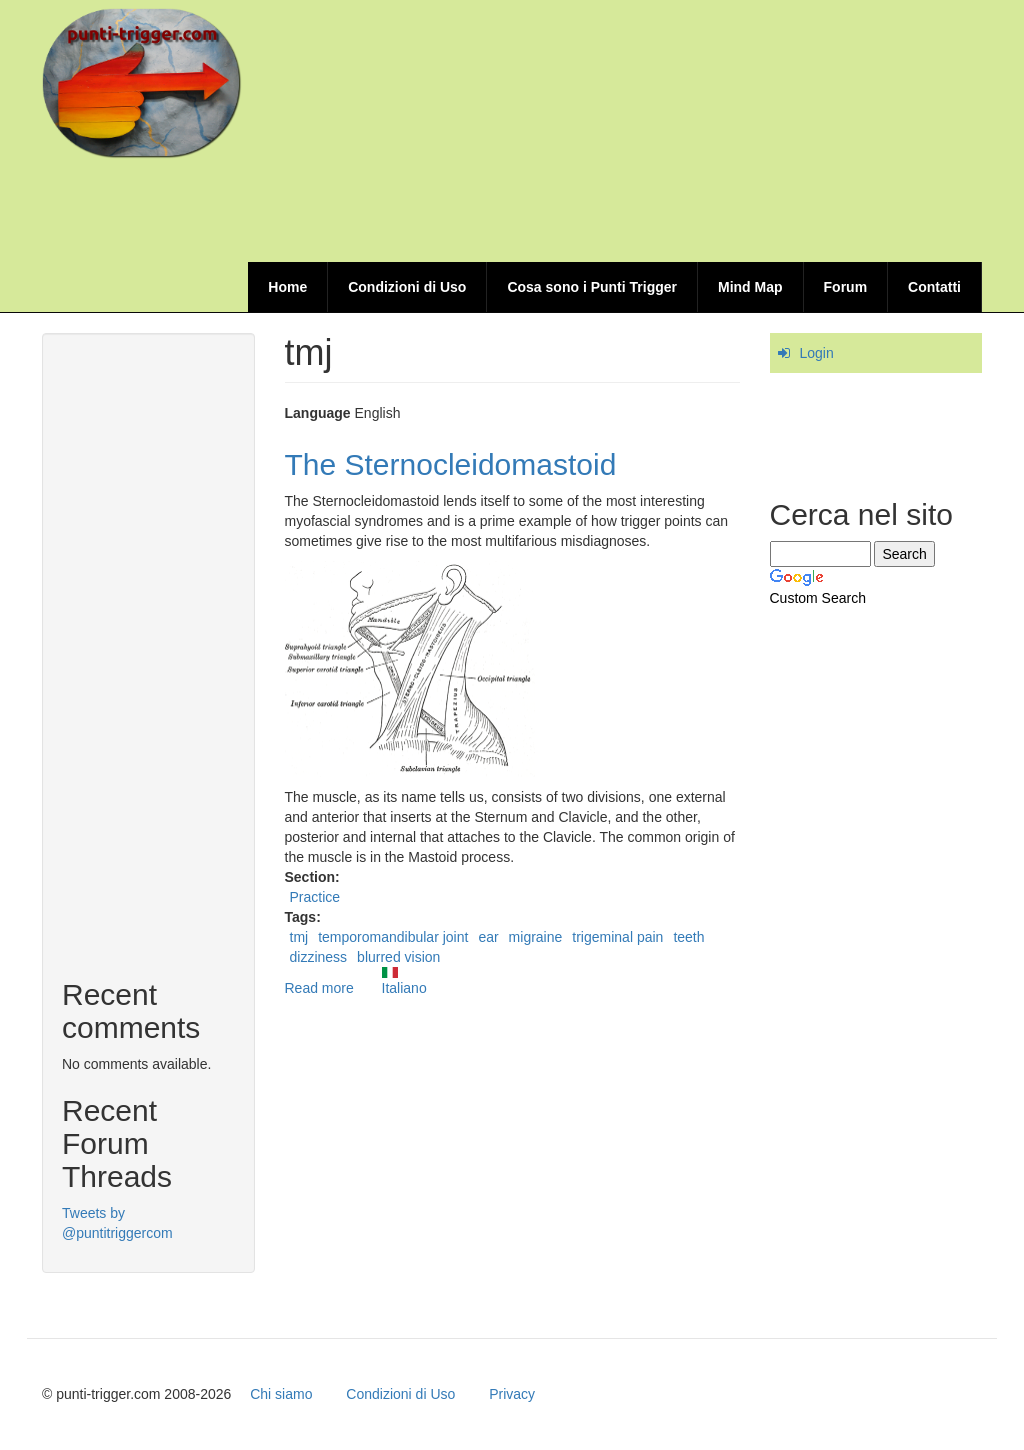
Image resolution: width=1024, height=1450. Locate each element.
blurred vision (398, 957)
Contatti (934, 287)
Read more (319, 988)
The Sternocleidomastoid (451, 464)
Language (318, 413)
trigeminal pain (617, 937)
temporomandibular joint (393, 937)
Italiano (404, 981)
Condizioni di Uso (407, 287)
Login (817, 353)
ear (488, 937)
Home (287, 287)
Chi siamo (281, 1394)
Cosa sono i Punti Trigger (592, 287)
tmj (299, 937)
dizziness (319, 957)
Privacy (512, 1394)
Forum (846, 287)
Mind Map (750, 287)
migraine (536, 937)
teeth (688, 937)
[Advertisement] (618, 212)
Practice (315, 897)
